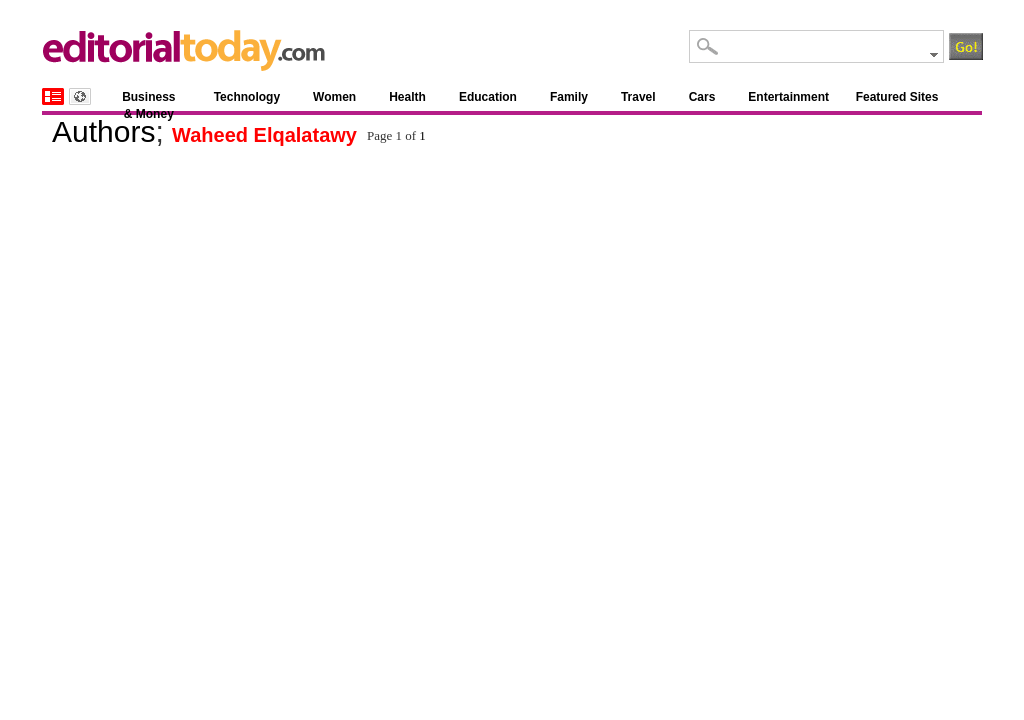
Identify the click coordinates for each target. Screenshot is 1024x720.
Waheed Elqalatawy (264, 135)
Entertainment (788, 97)
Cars (702, 97)
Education (488, 97)
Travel (638, 97)
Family (569, 97)
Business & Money (148, 100)
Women (334, 97)
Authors (103, 131)
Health (407, 97)
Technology (247, 97)
